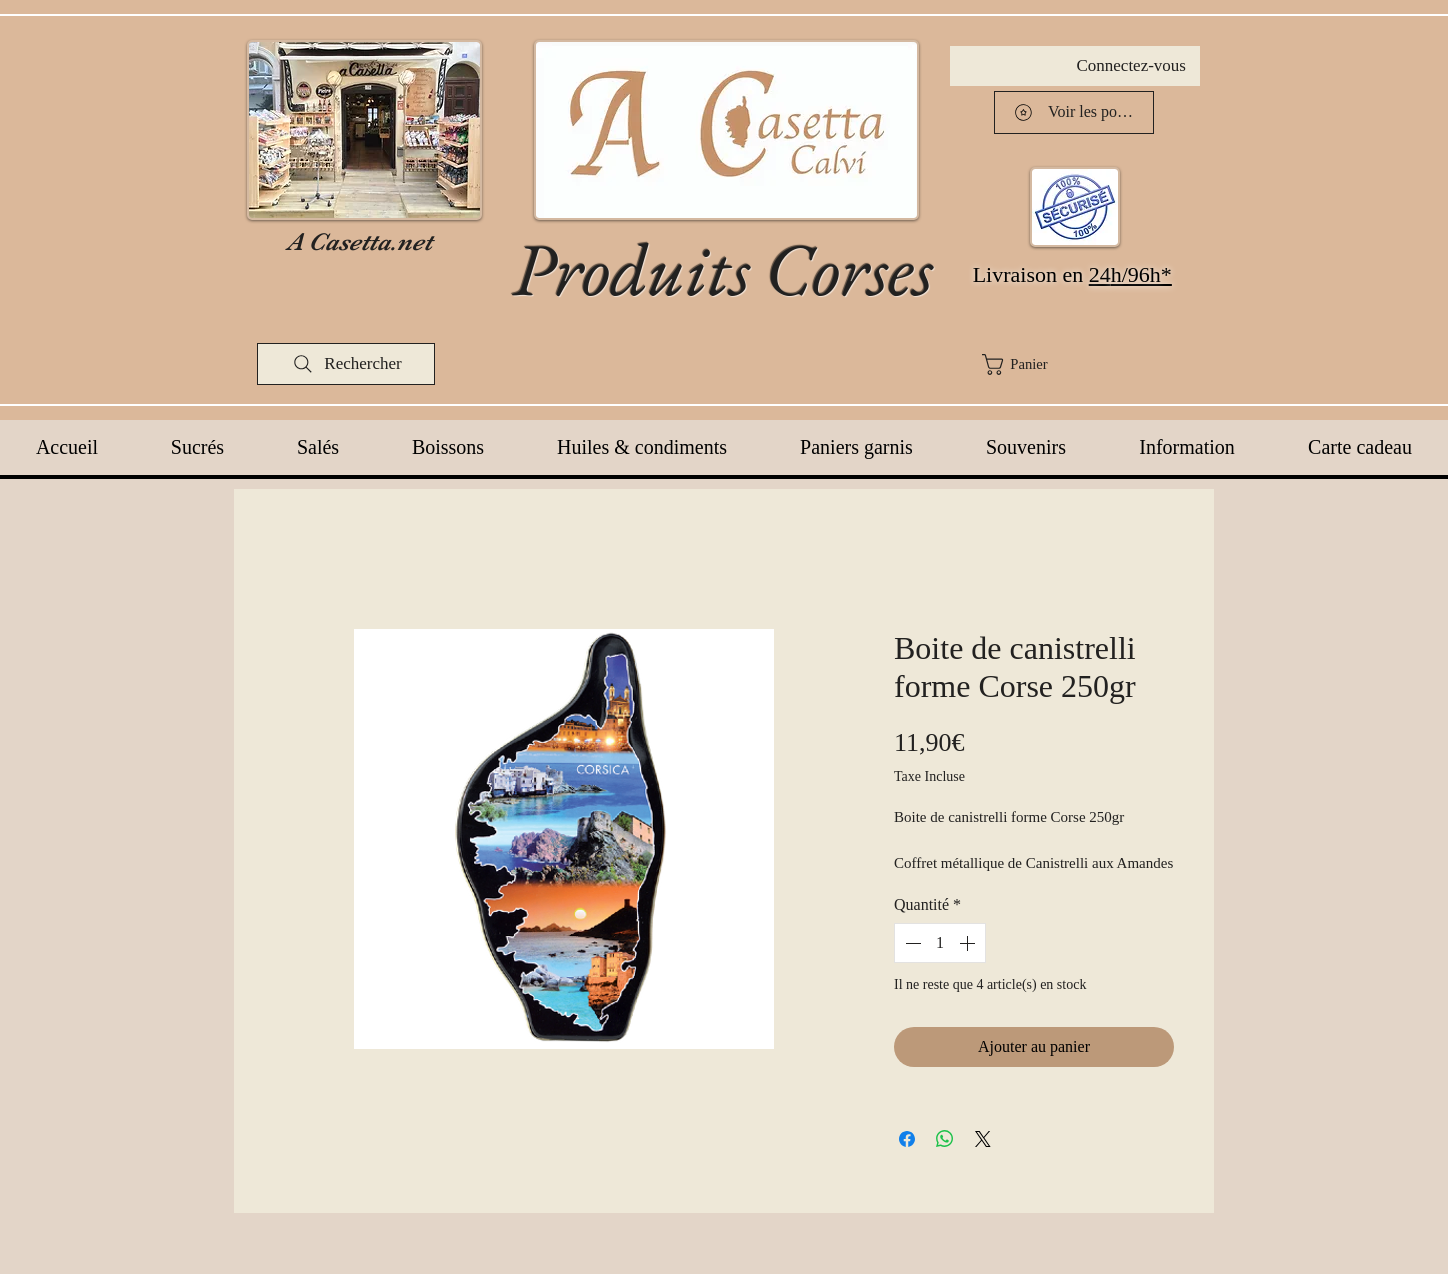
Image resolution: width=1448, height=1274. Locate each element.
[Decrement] (911, 943)
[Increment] (969, 943)
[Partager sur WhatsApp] (945, 1139)
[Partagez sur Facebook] (907, 1139)
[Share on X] (983, 1139)
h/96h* (1141, 274)
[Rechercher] (346, 364)
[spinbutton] (940, 943)
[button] (1087, 364)
